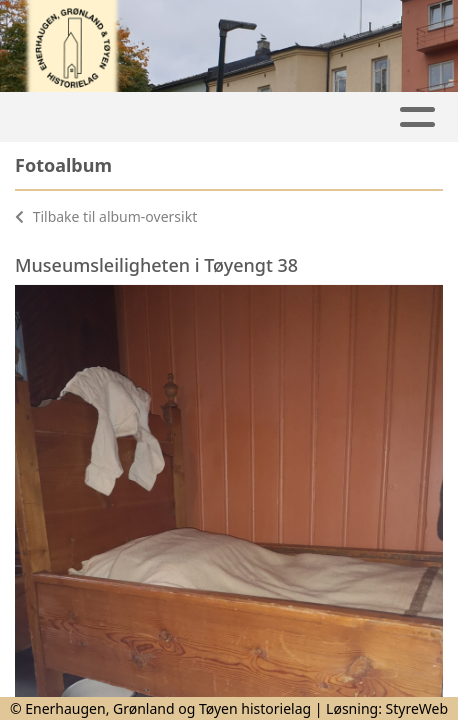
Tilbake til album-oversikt (106, 216)
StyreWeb (417, 708)
